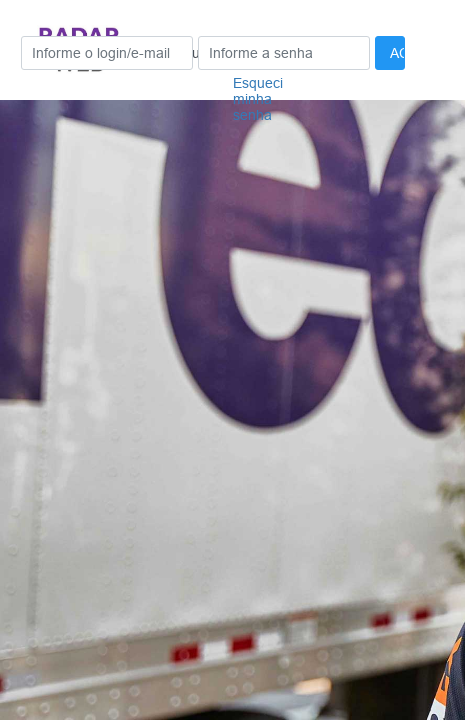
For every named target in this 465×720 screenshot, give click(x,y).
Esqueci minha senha (258, 99)
